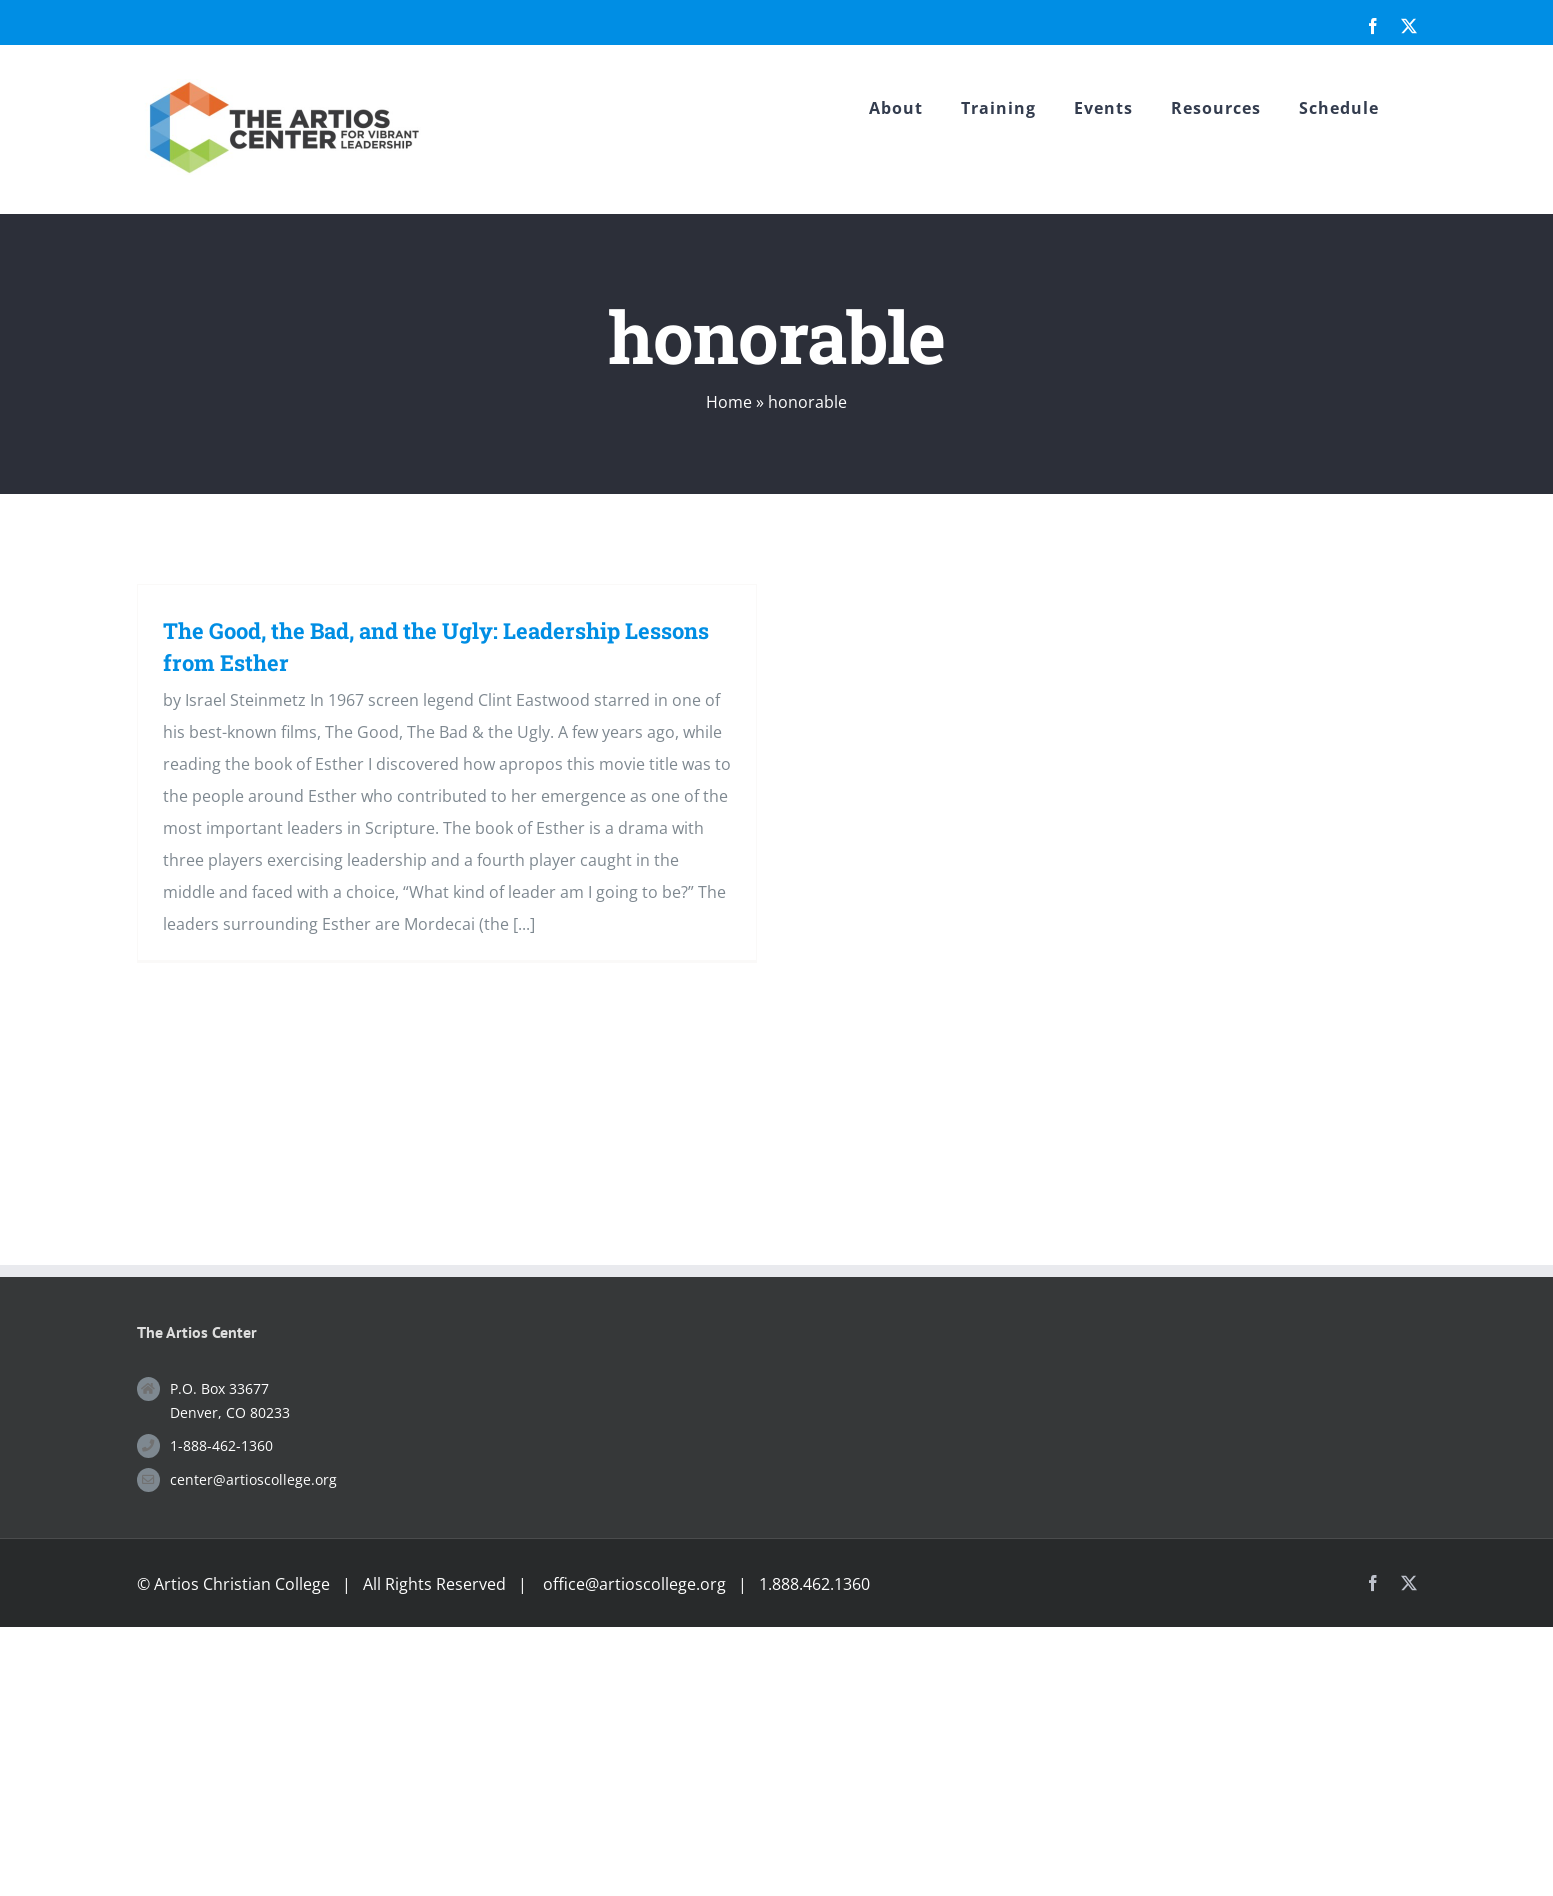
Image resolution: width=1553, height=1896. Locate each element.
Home (729, 402)
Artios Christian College (242, 1584)
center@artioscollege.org (253, 1479)
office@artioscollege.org (634, 1584)
